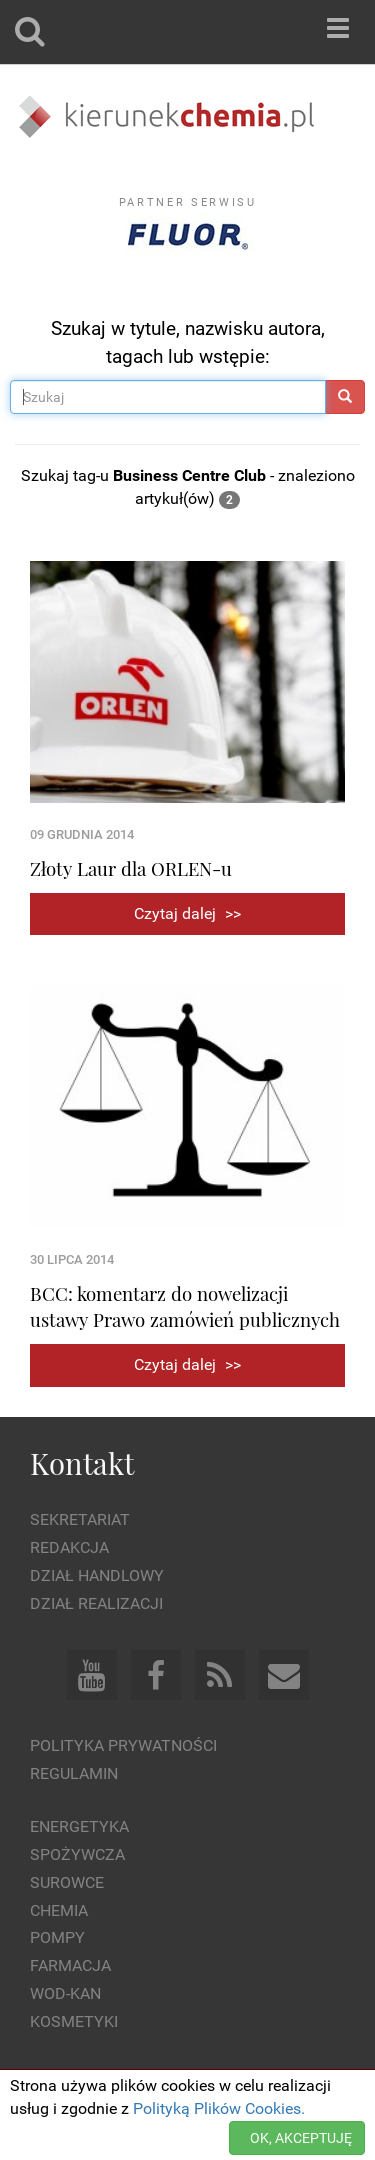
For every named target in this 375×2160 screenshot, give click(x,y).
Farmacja (70, 1965)
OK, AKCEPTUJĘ (301, 2138)
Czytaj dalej (187, 913)
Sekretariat (80, 1519)
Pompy (57, 1937)
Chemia (59, 1910)
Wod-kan (65, 1993)
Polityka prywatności (123, 1745)
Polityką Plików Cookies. (219, 2108)
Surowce (67, 1882)
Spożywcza (77, 1854)
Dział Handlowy (97, 1575)
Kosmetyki (74, 2021)
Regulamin (74, 1773)
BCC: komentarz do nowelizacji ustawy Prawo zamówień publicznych (185, 1307)
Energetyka (79, 1826)
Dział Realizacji (96, 1603)
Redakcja (69, 1547)
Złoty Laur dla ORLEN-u (131, 868)
